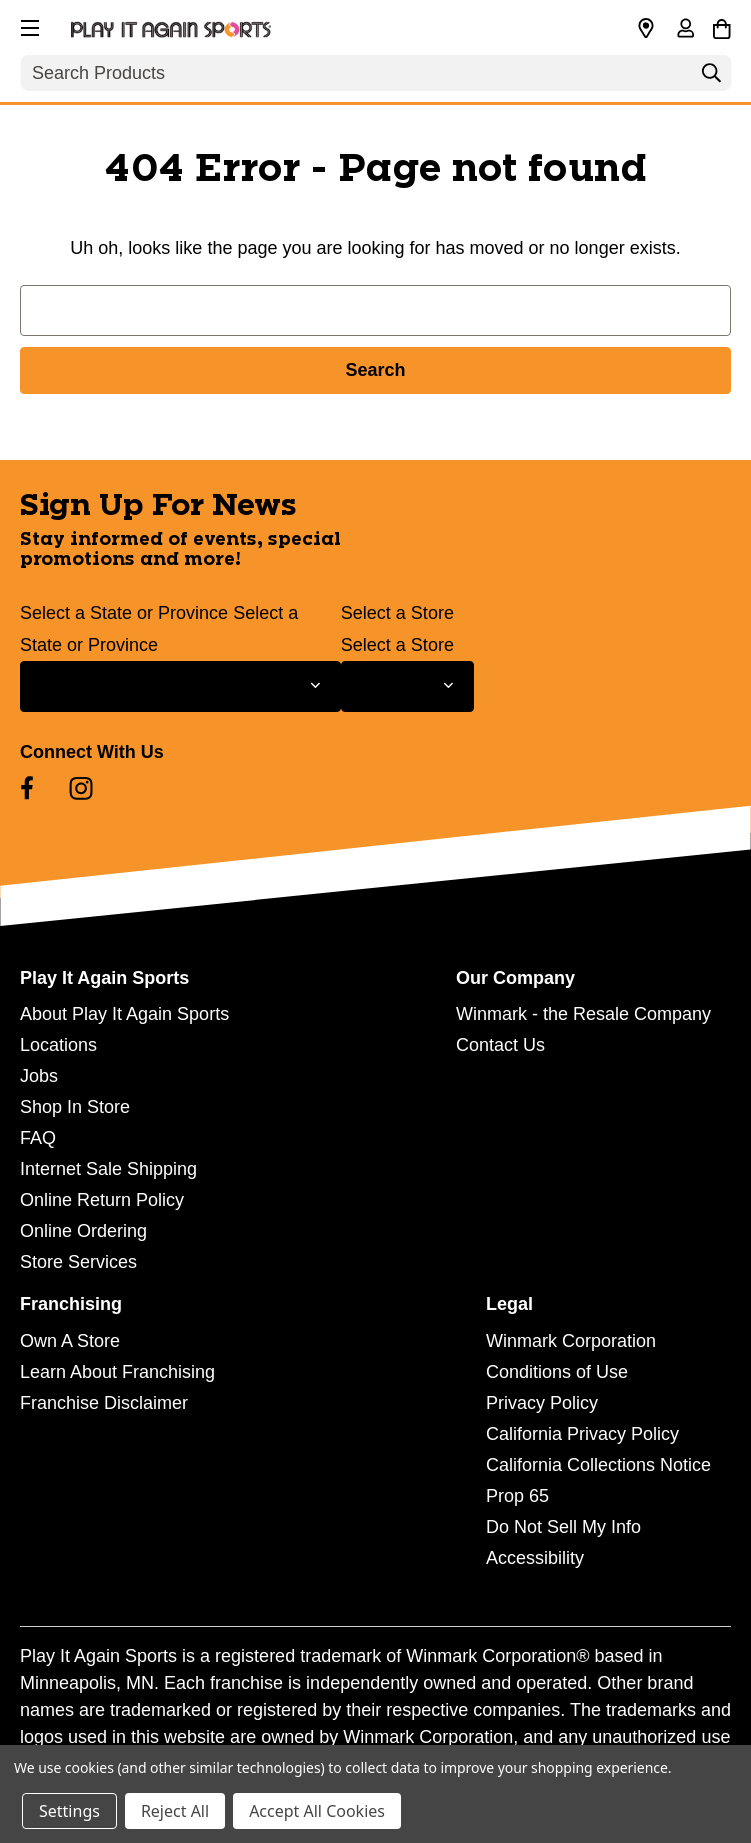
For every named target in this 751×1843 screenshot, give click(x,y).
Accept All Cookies (317, 1811)
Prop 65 (517, 1496)
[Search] (711, 78)
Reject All (175, 1811)
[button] (28, 25)
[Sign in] (685, 30)
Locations (58, 1045)
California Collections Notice (598, 1465)
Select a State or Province (124, 613)
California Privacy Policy (582, 1434)
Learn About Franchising (117, 1372)
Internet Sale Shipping (108, 1169)
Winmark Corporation (571, 1341)
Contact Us (500, 1045)
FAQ (38, 1138)
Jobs (39, 1076)
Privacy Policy (542, 1403)
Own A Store (70, 1341)
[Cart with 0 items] (721, 26)
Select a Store (397, 613)
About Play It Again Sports (124, 1014)
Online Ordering (83, 1231)
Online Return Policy (102, 1200)
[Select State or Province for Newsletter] (180, 686)
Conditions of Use (557, 1372)
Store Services (78, 1262)
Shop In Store (75, 1107)
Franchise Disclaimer (104, 1403)
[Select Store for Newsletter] (407, 686)
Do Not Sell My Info (563, 1527)
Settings (69, 1811)
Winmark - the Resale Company (583, 1014)
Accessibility (535, 1558)
